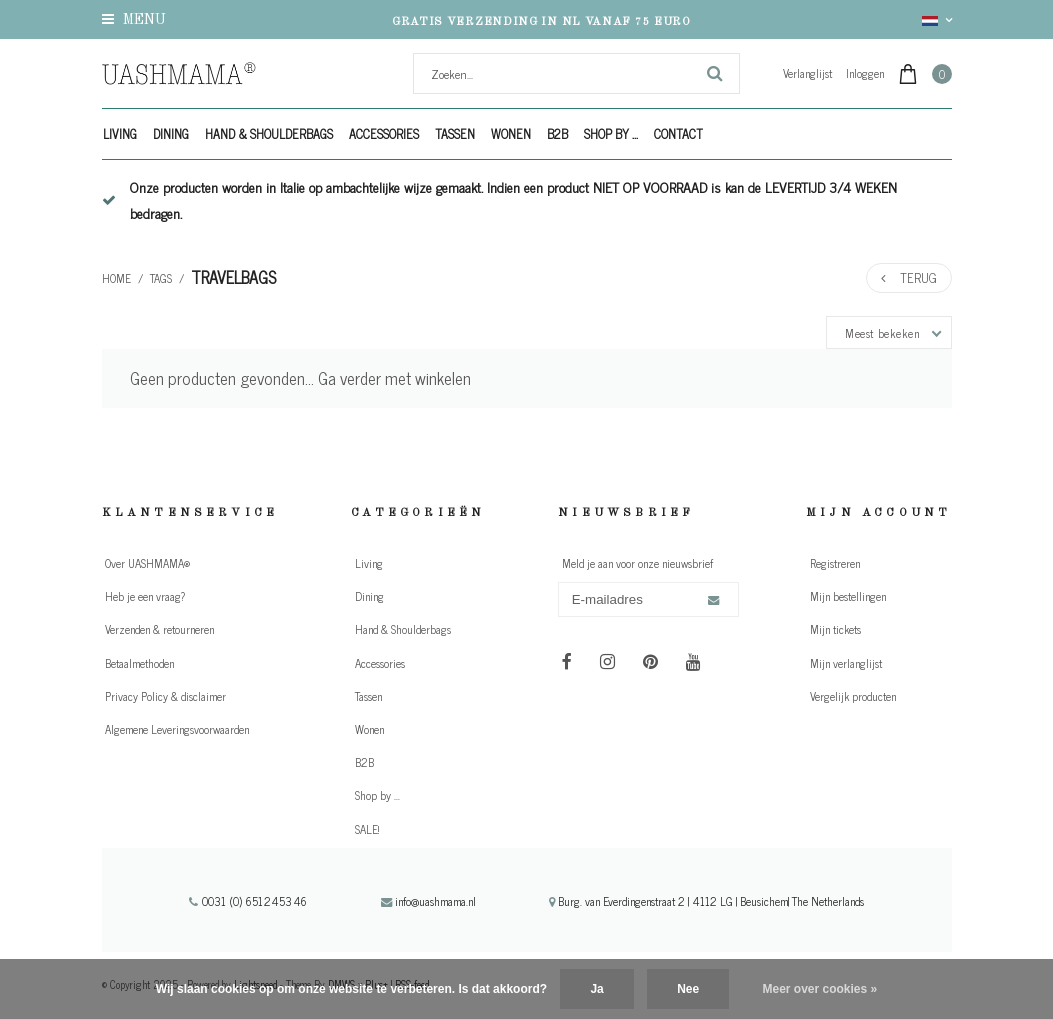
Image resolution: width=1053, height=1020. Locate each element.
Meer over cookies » (820, 989)
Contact (678, 134)
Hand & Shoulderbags (269, 134)
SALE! (367, 829)
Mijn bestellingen (848, 596)
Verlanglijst (807, 73)
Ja (596, 989)
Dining (171, 134)
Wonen (511, 134)
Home (116, 278)
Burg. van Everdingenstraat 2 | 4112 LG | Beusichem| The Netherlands (706, 901)
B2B (557, 134)
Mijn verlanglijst (846, 663)
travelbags (233, 277)
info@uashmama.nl (428, 901)
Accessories (384, 134)
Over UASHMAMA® (147, 563)
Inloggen (865, 73)
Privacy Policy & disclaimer (165, 696)
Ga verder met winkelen (394, 378)
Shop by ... (611, 134)
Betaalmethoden (139, 663)
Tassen (455, 134)
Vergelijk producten (853, 696)
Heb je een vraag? (145, 596)
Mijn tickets (835, 629)
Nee (688, 989)
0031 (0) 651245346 (248, 901)
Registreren (835, 563)
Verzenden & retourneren (159, 629)
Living (120, 134)
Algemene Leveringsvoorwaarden (177, 729)
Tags (161, 278)
